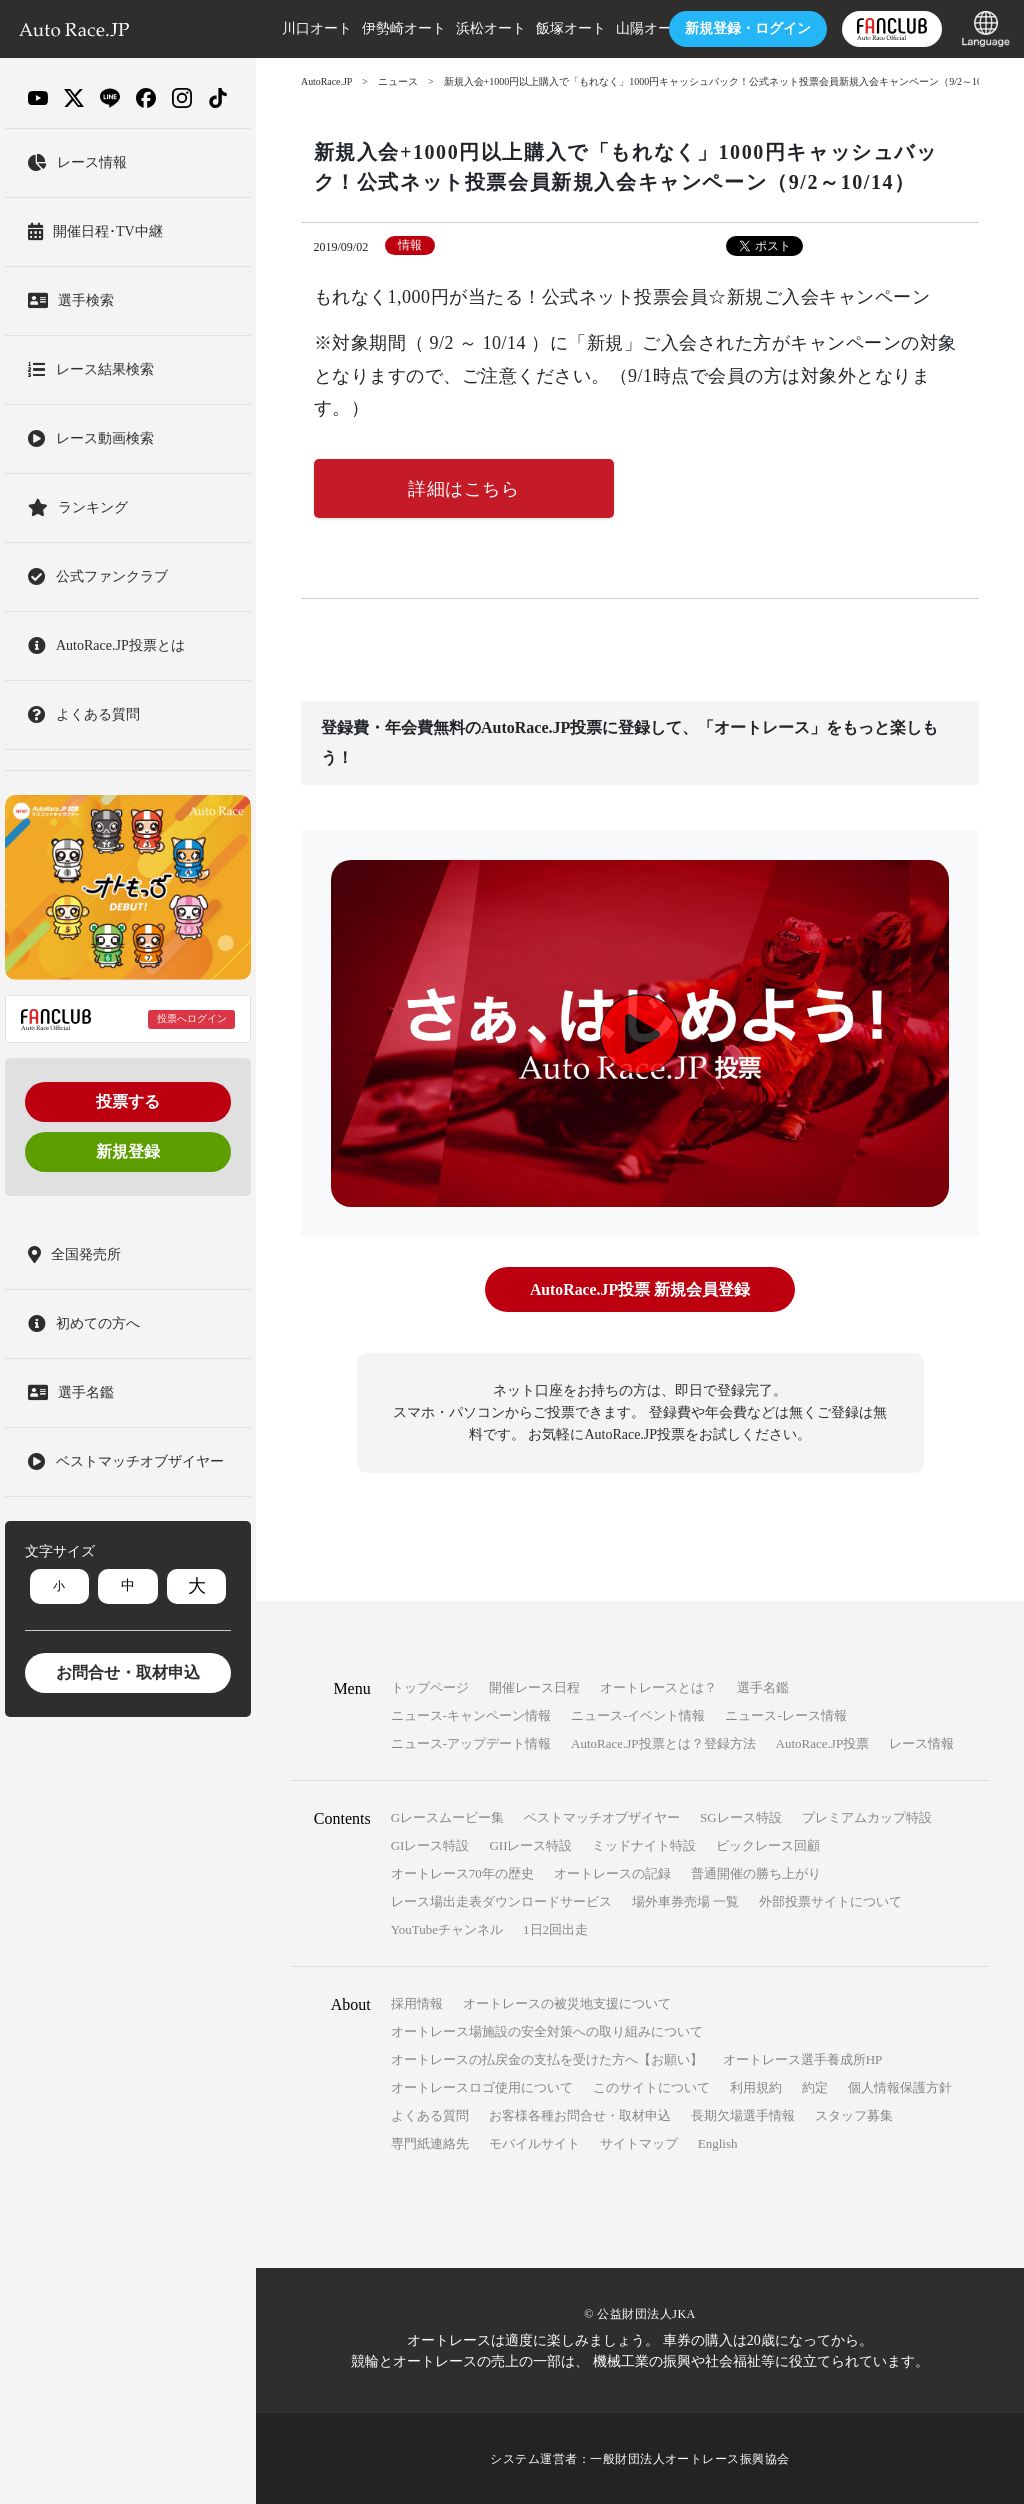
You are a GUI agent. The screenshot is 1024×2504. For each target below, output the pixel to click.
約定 (815, 2086)
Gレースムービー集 (447, 1816)
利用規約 (756, 2086)
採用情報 (417, 2002)
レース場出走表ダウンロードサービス (501, 1900)
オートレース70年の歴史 (462, 1872)
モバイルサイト (534, 2142)
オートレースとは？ (658, 1686)
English (718, 2142)
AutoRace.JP (327, 81)
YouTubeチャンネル (447, 1928)
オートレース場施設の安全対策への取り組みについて (547, 2030)
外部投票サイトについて (830, 1900)
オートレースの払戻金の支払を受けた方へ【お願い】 (547, 2058)
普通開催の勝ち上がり (756, 1872)
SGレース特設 (741, 1816)
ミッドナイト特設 (644, 1844)
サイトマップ (639, 2142)
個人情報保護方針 (900, 2086)
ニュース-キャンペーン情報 (471, 1714)
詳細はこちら (463, 489)
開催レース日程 (534, 1686)
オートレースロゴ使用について (482, 2086)
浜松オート (485, 28)
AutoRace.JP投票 (823, 1742)
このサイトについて (651, 2086)
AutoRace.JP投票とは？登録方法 (663, 1742)
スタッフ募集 (854, 2114)
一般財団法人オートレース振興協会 (690, 2458)
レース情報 (921, 1742)
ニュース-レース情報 (785, 1714)
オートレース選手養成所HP (803, 2058)
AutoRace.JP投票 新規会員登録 (639, 1289)
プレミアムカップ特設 (867, 1816)
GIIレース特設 (530, 1844)
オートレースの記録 (612, 1872)
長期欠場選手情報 (743, 2114)
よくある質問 (430, 2114)
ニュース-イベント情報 (638, 1714)
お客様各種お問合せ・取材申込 (580, 2114)
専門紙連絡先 (430, 2142)
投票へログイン (192, 1018)
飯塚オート (565, 28)
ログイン (742, 28)
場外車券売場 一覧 (685, 1900)
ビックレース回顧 (768, 1844)
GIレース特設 (430, 1844)
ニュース (399, 81)
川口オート (311, 28)
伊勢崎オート (398, 28)
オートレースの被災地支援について (567, 2002)
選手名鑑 (763, 1686)
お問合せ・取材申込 (128, 1672)
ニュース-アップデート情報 (471, 1742)
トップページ (430, 1686)
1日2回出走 (555, 1928)
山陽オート (645, 28)
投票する (128, 1101)
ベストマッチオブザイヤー (602, 1816)
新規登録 (128, 1151)
